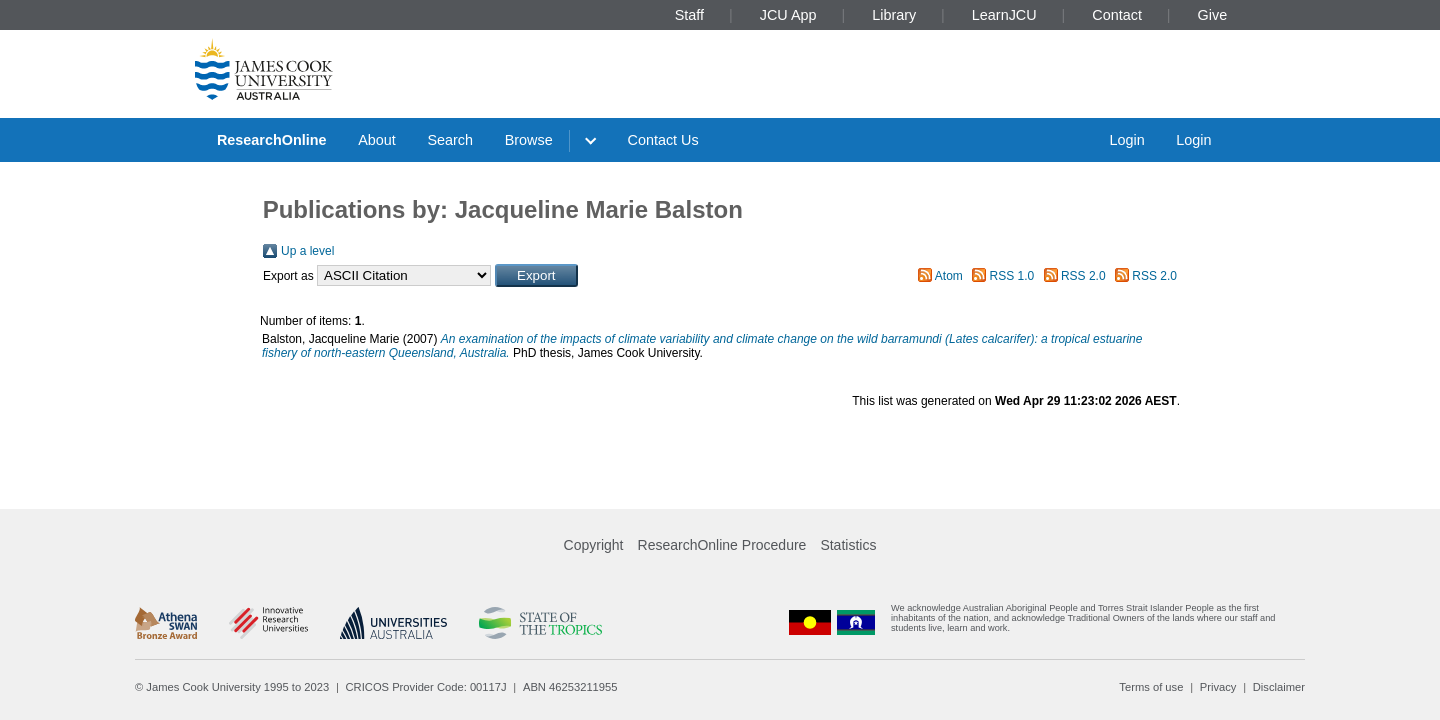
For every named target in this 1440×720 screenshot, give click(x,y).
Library (894, 15)
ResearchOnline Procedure (722, 545)
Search (450, 140)
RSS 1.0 (1012, 276)
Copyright (594, 545)
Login (1126, 140)
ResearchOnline (272, 140)
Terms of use (1151, 687)
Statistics (848, 545)
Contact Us (663, 140)
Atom (949, 276)
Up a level (307, 251)
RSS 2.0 (1083, 276)
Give (1213, 15)
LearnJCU (1004, 15)
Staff (689, 15)
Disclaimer (1279, 687)
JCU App (788, 15)
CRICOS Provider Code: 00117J (426, 687)
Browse (529, 140)
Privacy (1218, 687)
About (377, 140)
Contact (1117, 15)
